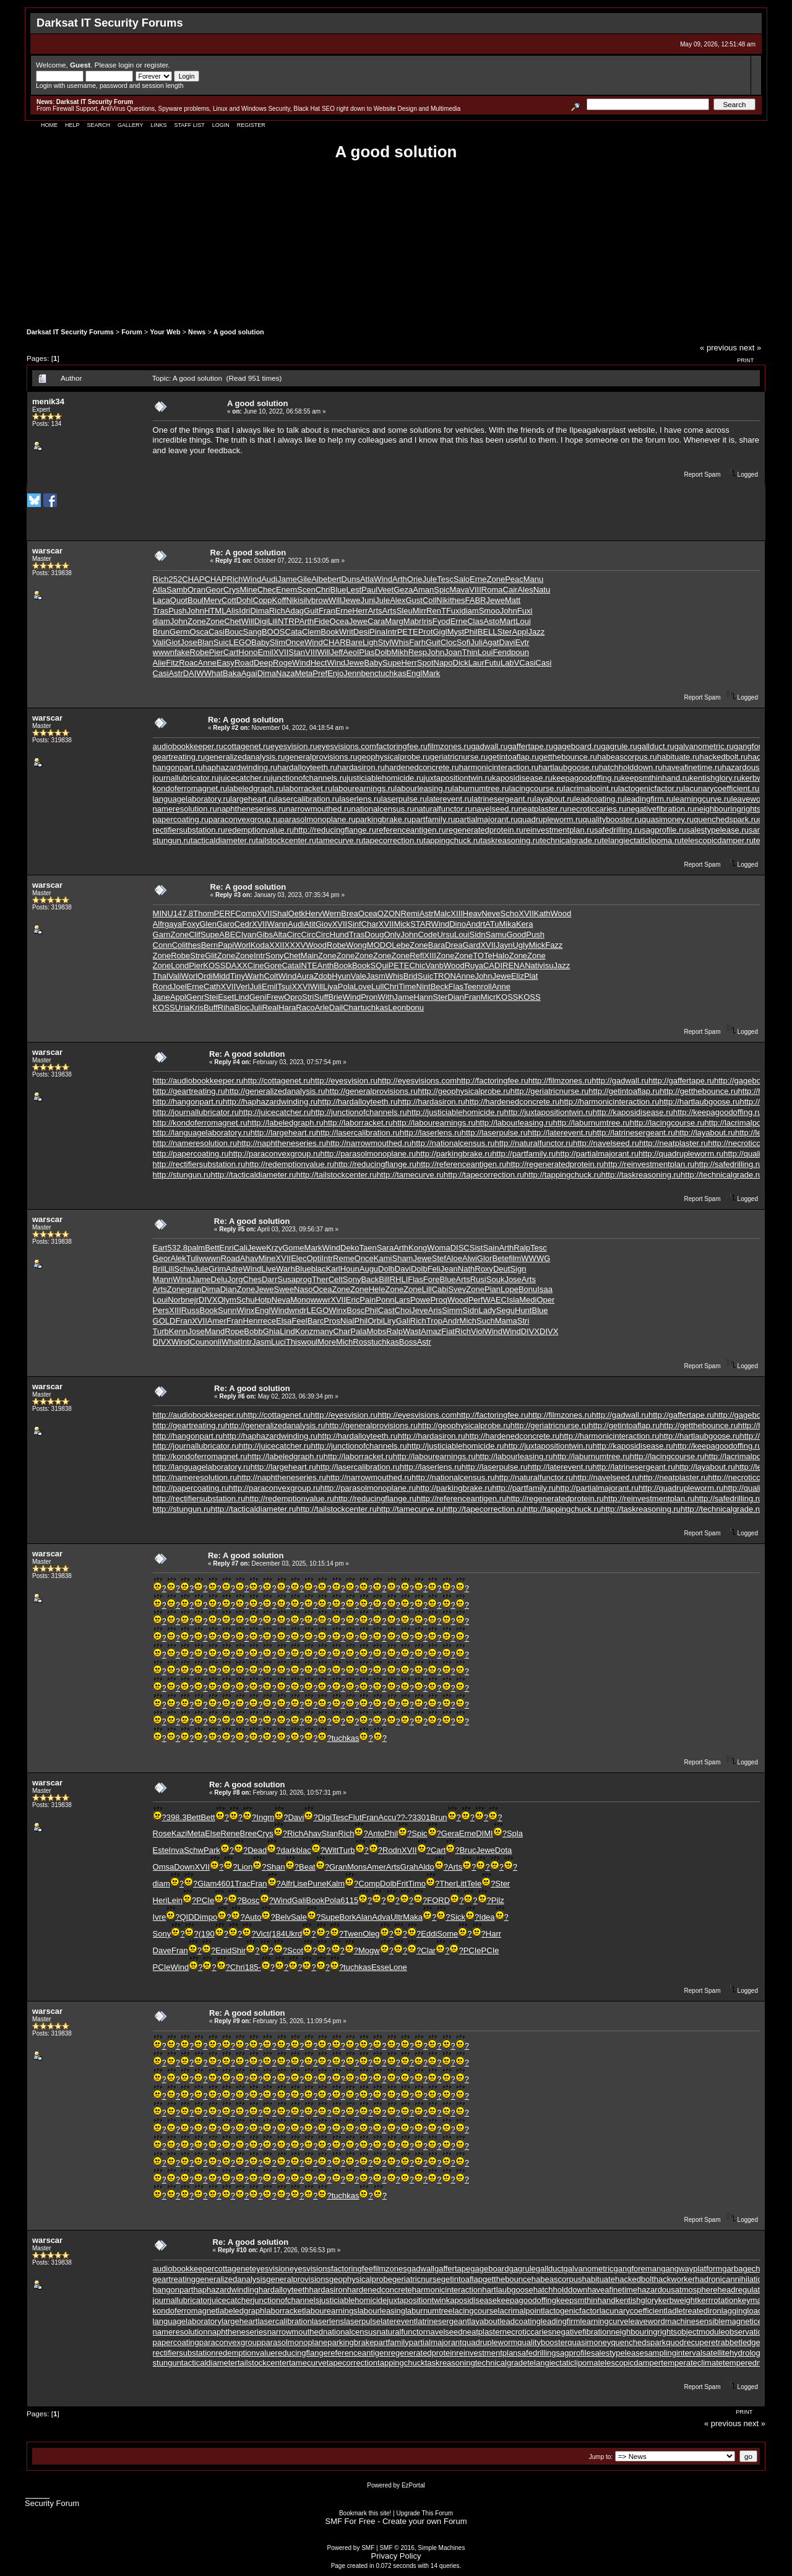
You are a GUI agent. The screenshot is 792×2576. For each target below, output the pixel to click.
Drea (453, 945)
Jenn (352, 673)
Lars (402, 1299)
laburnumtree (429, 2310)
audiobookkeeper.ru (188, 746)
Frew (275, 997)
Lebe (401, 945)
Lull (377, 986)
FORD (438, 1900)
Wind (252, 579)
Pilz (497, 1900)
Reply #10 (232, 2250)
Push (177, 610)
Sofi (463, 642)
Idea (486, 1917)
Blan (205, 642)
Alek (178, 1258)
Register (251, 125)
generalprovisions (297, 2279)
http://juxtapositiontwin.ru (548, 1112)
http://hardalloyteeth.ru (357, 1101)
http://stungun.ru (182, 1174)
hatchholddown (560, 2289)
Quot (178, 600)
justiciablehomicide (353, 2300)
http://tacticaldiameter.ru (253, 1174)
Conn (162, 945)
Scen (306, 589)
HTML (215, 610)
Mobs (376, 1331)
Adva (381, 1917)
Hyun (341, 976)
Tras (161, 610)
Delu (219, 1279)
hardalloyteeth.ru (307, 767)
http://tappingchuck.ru (562, 1174)
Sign (518, 1268)
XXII (277, 945)
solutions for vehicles (447, 430)
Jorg (235, 1279)
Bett (212, 1247)
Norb (176, 1299)
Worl (242, 945)
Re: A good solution (248, 552)
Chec (266, 589)
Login (221, 125)
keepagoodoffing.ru (587, 778)
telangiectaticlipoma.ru (641, 840)
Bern (209, 945)
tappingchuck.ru (452, 840)
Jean (449, 1268)
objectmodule (701, 2331)
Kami (383, 1258)
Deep (263, 662)
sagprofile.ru (664, 830)
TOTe (483, 955)
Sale (299, 1917)
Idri (244, 610)
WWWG (535, 1258)
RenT (436, 610)
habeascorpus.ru (627, 756)
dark (288, 1850)
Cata (293, 631)
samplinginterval (673, 2352)
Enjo (335, 673)
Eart (160, 1247)
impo (208, 1917)
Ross (362, 1342)
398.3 (176, 1817)
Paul (369, 589)
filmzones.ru (449, 746)
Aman (423, 589)
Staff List (189, 125)
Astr (176, 673)
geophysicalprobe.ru (394, 756)
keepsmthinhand (585, 2300)
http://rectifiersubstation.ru (199, 1164)
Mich (468, 1320)
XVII (281, 652)
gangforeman (637, 2268)
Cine (256, 965)
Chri (323, 589)
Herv (313, 913)
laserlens (328, 2321)
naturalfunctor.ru (443, 808)
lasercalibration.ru (308, 799)
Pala (358, 1331)
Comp (246, 913)
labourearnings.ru (363, 788)
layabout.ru (554, 799)
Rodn (392, 1850)
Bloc (242, 1007)
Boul (195, 600)
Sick (457, 1917)
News (196, 332)
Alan (364, 1917)
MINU (163, 913)
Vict (262, 1933)
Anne (207, 662)
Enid (223, 1950)
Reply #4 (226, 1062)
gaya (173, 924)
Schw (184, 1268)
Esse (380, 1967)
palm (196, 1247)
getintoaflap (462, 2279)
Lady (487, 1310)
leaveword (647, 2321)
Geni (257, 997)
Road (244, 662)
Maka (413, 1917)
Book (330, 631)
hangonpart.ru (178, 767)
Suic (221, 642)
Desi (361, 631)
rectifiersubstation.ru (189, 830)
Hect (319, 662)
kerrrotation (717, 2300)
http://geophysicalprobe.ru (464, 1091)
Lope (510, 1289)
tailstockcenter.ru (286, 840)
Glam (207, 1883)
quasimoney (589, 2342)
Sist (476, 1247)
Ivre (159, 1917)
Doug (374, 934)
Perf (475, 1299)
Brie (335, 997)
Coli (179, 945)
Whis (400, 642)
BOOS (273, 631)
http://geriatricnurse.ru (549, 1091)
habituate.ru (678, 756)
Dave (162, 1950)
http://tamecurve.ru (410, 1174)
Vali (159, 642)
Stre (197, 955)
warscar (47, 550)
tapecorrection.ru (393, 840)
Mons (357, 1866)
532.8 (177, 1247)
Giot (172, 642)
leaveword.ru (754, 799)
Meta (303, 673)
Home (49, 125)
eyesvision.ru (293, 746)
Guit (311, 610)
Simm (452, 1310)
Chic (417, 965)
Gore (273, 965)
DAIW (193, 673)
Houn (349, 1268)
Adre (234, 1268)
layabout (484, 2321)
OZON (389, 913)
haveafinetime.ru (692, 767)
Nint (423, 986)
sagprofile (573, 2352)
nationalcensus (350, 2331)
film (515, 1258)
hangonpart (173, 2289)
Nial (347, 1320)
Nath (466, 1268)
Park (212, 1850)
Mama (506, 1320)
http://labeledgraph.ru (286, 1122)
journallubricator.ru (186, 778)
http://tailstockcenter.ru (336, 1174)
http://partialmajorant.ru (597, 1153)
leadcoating (520, 2321)
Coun (199, 1342)
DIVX (208, 1299)
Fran (327, 610)
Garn (162, 934)
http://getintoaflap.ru (624, 1091)
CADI (492, 965)
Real (270, 1007)
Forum (131, 332)
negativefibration (581, 2331)
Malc (442, 913)
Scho (510, 913)
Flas (456, 986)
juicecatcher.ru (245, 778)
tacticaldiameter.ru (223, 840)
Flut (355, 1817)
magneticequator (755, 2321)
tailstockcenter (263, 2362)
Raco (305, 1007)
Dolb (383, 652)
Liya (330, 986)
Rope (234, 1331)
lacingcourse (475, 2310)
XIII (456, 913)
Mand (215, 1331)
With (386, 997)
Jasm (375, 976)
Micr (488, 997)
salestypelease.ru (717, 830)
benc (369, 673)
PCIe (205, 1900)
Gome (293, 1247)
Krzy (274, 1247)
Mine (248, 589)
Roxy (484, 1268)
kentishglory (636, 2300)
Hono (247, 652)
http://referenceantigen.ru (461, 1164)
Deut (501, 1268)
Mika (507, 924)
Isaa (545, 1289)
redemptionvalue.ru (259, 830)
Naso (303, 1289)
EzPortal (413, 2485)
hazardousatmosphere (677, 2289)
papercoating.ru (181, 819)
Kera (524, 924)
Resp (417, 652)
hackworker (674, 2279)
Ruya (474, 965)
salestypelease (617, 2352)
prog (304, 1279)
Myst (455, 631)
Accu (387, 1817)
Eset (226, 997)
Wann (277, 924)
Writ (346, 631)
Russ (190, 1310)
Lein (175, 1900)
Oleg (371, 1933)
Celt (336, 1279)
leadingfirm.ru (649, 799)
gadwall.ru (489, 746)
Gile (304, 579)
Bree (248, 1833)
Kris (197, 1007)
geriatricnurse (416, 2279)
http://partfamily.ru (524, 1153)
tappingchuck (401, 2362)
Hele (377, 1289)
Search (99, 125)
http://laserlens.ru (431, 1132)
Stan (296, 652)
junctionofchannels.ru (308, 778)
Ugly (520, 945)
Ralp (522, 1247)
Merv (213, 600)
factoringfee (352, 2268)
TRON (444, 976)
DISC (460, 1247)
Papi (226, 945)
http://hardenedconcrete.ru (512, 1101)
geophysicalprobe (360, 2279)
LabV (510, 662)
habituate (598, 2279)
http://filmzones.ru (560, 1080)
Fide (321, 621)
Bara (436, 945)
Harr (493, 1933)
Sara (385, 1247)
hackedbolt (634, 2279)
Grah (409, 1866)
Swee (283, 1289)
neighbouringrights (644, 2331)
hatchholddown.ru (631, 767)
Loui (523, 621)
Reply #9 (226, 2021)
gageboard (489, 2268)
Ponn (385, 1299)
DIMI (484, 1833)
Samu (496, 934)
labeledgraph (241, 2310)
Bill (384, 1279)
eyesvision (271, 2268)
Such (485, 1320)
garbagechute (747, 2268)
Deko (349, 1247)
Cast (386, 1310)
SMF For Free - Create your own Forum (396, 2521)
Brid (410, 976)
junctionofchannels (285, 2300)
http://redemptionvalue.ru (289, 1164)
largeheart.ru (253, 799)
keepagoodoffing (526, 2300)
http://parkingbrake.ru (454, 1153)
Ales (525, 589)
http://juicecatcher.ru (275, 1112)
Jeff (336, 652)
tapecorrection (352, 2362)
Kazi (179, 1833)
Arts (375, 610)
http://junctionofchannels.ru (359, 1112)
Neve (490, 913)
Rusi (478, 1279)
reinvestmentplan (486, 2352)
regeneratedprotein (422, 2352)
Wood (561, 913)
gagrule (522, 2268)
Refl (417, 955)
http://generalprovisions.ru (371, 1091)
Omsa (163, 1866)
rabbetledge (739, 2342)
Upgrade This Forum (425, 2513)
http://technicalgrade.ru (721, 1174)
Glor (485, 1258)
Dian (455, 997)
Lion (245, 1866)
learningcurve (604, 2321)
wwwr (321, 1299)
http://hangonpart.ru (188, 1101)
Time (407, 986)
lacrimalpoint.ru (591, 788)
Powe (420, 1299)
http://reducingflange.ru (335, 830)
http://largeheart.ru (283, 1132)
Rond (162, 986)
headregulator (742, 2289)
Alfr (159, 924)
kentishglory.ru (715, 778)
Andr (474, 924)
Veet (385, 589)
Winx (245, 1310)
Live (268, 1268)
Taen (367, 1247)
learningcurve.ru (702, 799)
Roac (188, 662)
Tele (474, 1883)
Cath (212, 986)
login (126, 65)
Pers (161, 1310)
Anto (376, 1833)
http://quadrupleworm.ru (681, 1153)
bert (334, 579)
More (326, 1342)
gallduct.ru (655, 746)
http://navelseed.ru (606, 1143)
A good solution (238, 332)
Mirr (419, 610)
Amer (216, 1320)
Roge (282, 662)
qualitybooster (542, 2342)
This (293, 1342)
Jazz (536, 631)
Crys (231, 589)
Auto (253, 1917)
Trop (434, 1320)
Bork (348, 1917)
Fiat (448, 1331)
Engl (414, 673)
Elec (298, 1258)
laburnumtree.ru (480, 788)
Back (370, 1279)
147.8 (183, 913)
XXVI (300, 986)
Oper (545, 1299)
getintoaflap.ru (513, 756)
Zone (495, 579)
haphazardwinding (226, 2289)
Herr (360, 610)
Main (309, 955)
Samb (176, 589)
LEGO (240, 642)
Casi (217, 631)
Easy (226, 662)
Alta (279, 934)
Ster (504, 631)
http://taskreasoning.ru (641, 1174)
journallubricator (181, 2300)
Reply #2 (225, 727)
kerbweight (677, 2300)
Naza (285, 673)
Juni (367, 600)
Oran (196, 589)
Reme (344, 1258)
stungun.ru (172, 840)
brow (320, 600)
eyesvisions (310, 2268)
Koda (260, 945)
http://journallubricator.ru (196, 1112)
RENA (513, 965)
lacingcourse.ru (536, 788)
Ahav (249, 1258)
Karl (333, 1268)
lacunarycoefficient (633, 2310)
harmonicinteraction (447, 2289)
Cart (231, 652)
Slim (277, 642)
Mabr (412, 621)
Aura (304, 976)
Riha (226, 1007)
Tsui (284, 986)
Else (212, 1833)
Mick (402, 924)
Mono (300, 1299)
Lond (180, 965)
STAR (420, 924)
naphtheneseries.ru (251, 808)
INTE (308, 965)
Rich (161, 579)
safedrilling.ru (618, 830)
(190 (207, 1933)
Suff (321, 997)
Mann (163, 1279)
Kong (417, 1247)
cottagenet (233, 2268)
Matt (512, 600)
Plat (531, 976)
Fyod (441, 621)
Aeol (351, 652)
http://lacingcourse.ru (667, 1122)
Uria (182, 1007)
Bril (159, 1268)
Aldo (426, 1866)
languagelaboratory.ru (192, 799)
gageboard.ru (577, 746)
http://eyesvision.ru (344, 1080)
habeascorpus (557, 2279)
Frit (402, 1883)
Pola (346, 986)
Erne (478, 579)
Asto (491, 621)
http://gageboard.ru (748, 1080)
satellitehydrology (733, 2352)
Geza (403, 589)
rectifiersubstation (184, 2352)
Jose (188, 642)
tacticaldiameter (209, 2362)
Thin (470, 652)
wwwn (163, 652)
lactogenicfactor (571, 2310)
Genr (195, 997)
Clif (194, 934)
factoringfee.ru (402, 746)
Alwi (469, 1258)
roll (486, 986)
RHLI (399, 1279)
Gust (413, 600)
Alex (397, 600)
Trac (243, 1883)
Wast (412, 1331)
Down (184, 1866)
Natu (541, 589)
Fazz (553, 945)
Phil (471, 631)
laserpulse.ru (404, 799)
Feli (434, 1268)
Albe (319, 579)
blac (318, 1268)
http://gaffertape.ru (681, 1080)
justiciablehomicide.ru (384, 778)
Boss (408, 1342)
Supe (391, 662)
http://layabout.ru (705, 1132)
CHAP (193, 579)
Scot (295, 1950)
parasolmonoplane (294, 2342)
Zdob (323, 976)
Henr (251, 1320)
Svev (457, 1289)
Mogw (369, 1950)
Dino (457, 924)
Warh (254, 976)
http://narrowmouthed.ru (368, 1143)
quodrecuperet (692, 2342)
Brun (161, 631)
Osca (199, 631)
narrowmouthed (295, 2331)
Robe (199, 652)
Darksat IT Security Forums (70, 332)
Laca (161, 600)
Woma (438, 1247)
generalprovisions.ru (321, 756)
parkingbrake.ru (383, 819)
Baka (232, 673)
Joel (179, 986)
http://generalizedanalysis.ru (275, 1091)
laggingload (742, 2310)
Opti (313, 1258)
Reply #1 (228, 560)
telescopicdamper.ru (718, 840)
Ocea (339, 621)
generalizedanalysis (231, 2279)
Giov (324, 924)
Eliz (517, 976)
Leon (397, 1007)
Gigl (440, 631)
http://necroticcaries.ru (747, 1143)
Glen (207, 924)
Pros (332, 1320)
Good (516, 934)
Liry (389, 1320)
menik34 (48, 401)
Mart (507, 621)
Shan (275, 1866)
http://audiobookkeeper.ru (198, 1080)
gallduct (550, 2268)
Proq (438, 1299)
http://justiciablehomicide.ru (455, 1112)
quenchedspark (638, 2342)
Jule (429, 579)
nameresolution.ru (185, 808)
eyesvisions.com (346, 746)
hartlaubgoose (507, 2289)
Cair (510, 589)
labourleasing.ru (423, 788)
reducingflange (301, 2352)
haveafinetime (612, 2289)
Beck (440, 986)
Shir (238, 1950)
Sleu (405, 610)
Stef (439, 1258)
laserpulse (362, 2321)
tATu (491, 924)
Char (370, 924)
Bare (354, 642)
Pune (317, 1883)
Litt (461, 1883)
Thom (203, 913)
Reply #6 (231, 1396)
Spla (515, 1833)
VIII (475, 589)
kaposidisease (471, 2300)
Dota (503, 1850)
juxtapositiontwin (416, 2300)
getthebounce (507, 2279)
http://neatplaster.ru (673, 1143)
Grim (217, 1268)
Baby (260, 642)
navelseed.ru (495, 808)
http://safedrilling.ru (729, 1164)
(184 (277, 1933)
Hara (287, 1007)
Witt (331, 1850)
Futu (492, 662)
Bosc (355, 1310)
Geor (214, 589)
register (156, 65)
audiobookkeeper (184, 2268)
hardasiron (328, 2289)
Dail (336, 1007)
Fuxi (454, 610)
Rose (162, 1833)
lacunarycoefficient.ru (721, 788)
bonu (415, 1007)
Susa (286, 1279)
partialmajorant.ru (486, 819)
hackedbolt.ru (724, 756)
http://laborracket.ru (358, 1122)
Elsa (283, 1320)
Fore (431, 1279)
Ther (320, 1279)
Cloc (449, 642)
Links (158, 125)
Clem (311, 631)
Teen (472, 986)
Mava (460, 589)
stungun (167, 2362)
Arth (399, 579)
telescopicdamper (629, 2362)
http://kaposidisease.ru (633, 1112)
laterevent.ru (449, 799)
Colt (271, 976)
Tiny (237, 976)
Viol (477, 1331)
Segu (505, 1310)
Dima (259, 610)
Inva (176, 1850)
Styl (385, 642)
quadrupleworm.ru (550, 819)
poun (520, 652)
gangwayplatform (691, 2268)
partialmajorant (435, 2342)
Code (427, 934)
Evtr (522, 642)
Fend (502, 652)
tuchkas (393, 673)
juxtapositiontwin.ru (458, 778)
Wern (331, 913)
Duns (351, 579)
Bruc (468, 1850)
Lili (273, 621)
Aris (435, 1310)
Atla (367, 579)
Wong (356, 945)
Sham (402, 1258)
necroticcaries (527, 2331)
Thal (160, 976)
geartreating (174, 2279)
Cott (229, 600)
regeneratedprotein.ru (484, 830)
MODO (379, 945)
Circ (293, 934)
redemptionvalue (245, 2352)
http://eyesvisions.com (417, 1080)
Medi (527, 1299)
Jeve (419, 1310)
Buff (211, 1007)
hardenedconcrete (379, 2289)
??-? (404, 1817)
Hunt (523, 1310)
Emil (265, 652)
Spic (441, 589)
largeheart (240, 2321)
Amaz (431, 1331)
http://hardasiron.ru (431, 1101)
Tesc (445, 579)
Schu (245, 1299)
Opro (293, 997)
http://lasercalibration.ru (358, 1132)
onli (215, 1342)
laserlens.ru (360, 799)
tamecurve (308, 2362)
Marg (394, 621)
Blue (338, 589)
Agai (249, 673)
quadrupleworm (490, 2342)
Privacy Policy (396, 2556)
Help (72, 125)
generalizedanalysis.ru (245, 756)
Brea (349, 913)
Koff (279, 600)
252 (176, 579)
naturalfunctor (401, 2331)
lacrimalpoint (520, 2310)
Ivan (249, 934)
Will (335, 600)
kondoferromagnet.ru (190, 788)
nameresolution (180, 2331)
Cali (240, 1247)
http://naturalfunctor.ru (533, 1143)
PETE (407, 631)
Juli (476, 642)
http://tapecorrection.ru (484, 1174)
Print (745, 360)
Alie (159, 662)
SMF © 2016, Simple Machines (422, 2547)
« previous (718, 347)
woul (309, 1342)
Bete (500, 1258)
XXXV (295, 945)
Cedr (243, 924)
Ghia (271, 1331)
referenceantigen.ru (411, 830)
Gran (338, 1866)
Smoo (489, 610)
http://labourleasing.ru (514, 1122)
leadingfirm (560, 2321)
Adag (294, 610)
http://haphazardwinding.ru (270, 1101)
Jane (161, 997)
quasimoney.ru (668, 819)
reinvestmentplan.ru (558, 830)
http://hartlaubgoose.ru (699, 1101)
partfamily (391, 2342)
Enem (286, 589)
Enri (226, 1247)
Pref (319, 673)
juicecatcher (231, 2300)
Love (362, 986)
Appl (520, 631)
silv (305, 600)
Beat (307, 1866)
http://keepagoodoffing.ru (717, 1112)
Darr (269, 1279)
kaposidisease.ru (522, 778)
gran (193, 1289)
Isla (513, 1299)
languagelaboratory (187, 2321)
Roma (492, 589)
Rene (229, 1833)
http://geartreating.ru (189, 1091)
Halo (501, 955)
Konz (304, 1331)
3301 (421, 1817)
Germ (180, 631)
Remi (409, 913)
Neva (281, 1299)
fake (182, 652)
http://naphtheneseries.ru (281, 1143)
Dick (460, 662)
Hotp (262, 1299)
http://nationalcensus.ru (452, 1143)
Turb (161, 1331)
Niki (292, 600)
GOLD (164, 1320)
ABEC (230, 934)
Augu (368, 1268)
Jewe (351, 600)
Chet (232, 621)
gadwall (420, 2268)
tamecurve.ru (339, 840)
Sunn (227, 1310)
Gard (472, 945)
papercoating (176, 2342)
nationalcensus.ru (382, 808)
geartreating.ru (179, 756)
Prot (425, 631)
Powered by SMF (351, 2547)
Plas (366, 652)
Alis (232, 610)
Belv (283, 1917)
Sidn (477, 934)
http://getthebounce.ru (699, 1091)
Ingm (265, 1817)
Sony (274, 955)
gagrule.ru (619, 746)
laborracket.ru (307, 788)
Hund (339, 934)
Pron (369, 997)
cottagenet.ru (246, 746)
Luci (278, 1342)
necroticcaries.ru (596, 808)
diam (469, 610)
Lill (427, 1289)
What (213, 673)
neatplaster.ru (543, 808)
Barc (316, 1320)
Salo (462, 579)
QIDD (190, 1917)
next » (750, 347)
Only (392, 934)
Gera (450, 1833)
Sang (252, 631)
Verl (242, 986)
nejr (192, 1299)
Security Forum (52, 2503)
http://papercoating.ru (191, 1153)
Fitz (172, 662)
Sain (491, 1247)
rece (268, 1320)
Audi (269, 579)
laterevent (398, 2321)
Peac (514, 579)
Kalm (335, 1883)
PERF (225, 913)
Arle (322, 1007)
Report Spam (702, 474)
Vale (358, 976)
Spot (425, 662)
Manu (533, 579)
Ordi (205, 976)
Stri (308, 997)
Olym (226, 1299)
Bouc (234, 631)
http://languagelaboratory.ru (202, 1132)
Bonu (528, 1289)
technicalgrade (501, 2362)
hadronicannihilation (731, 2279)
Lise (300, 1883)
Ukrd (293, 1933)
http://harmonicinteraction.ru (609, 1101)
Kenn (178, 1331)
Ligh (370, 642)
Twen (353, 1933)
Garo (226, 924)
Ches (252, 1279)
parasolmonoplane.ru (318, 819)
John (195, 610)
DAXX (236, 965)
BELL (487, 631)
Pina (377, 631)
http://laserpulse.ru (495, 1132)
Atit (310, 924)
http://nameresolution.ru (195, 1143)
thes (457, 600)
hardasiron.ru (361, 767)
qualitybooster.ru (612, 819)
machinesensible (695, 2321)
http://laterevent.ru (560, 1132)
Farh (417, 642)
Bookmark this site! (365, 2513)
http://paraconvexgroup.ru (274, 1153)
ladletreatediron (693, 2310)
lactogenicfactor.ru (651, 788)
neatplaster (482, 2331)
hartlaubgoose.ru (568, 767)
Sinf (354, 924)
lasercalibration (284, 2321)
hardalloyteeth (284, 2289)
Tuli (192, 1258)
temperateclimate (692, 2362)
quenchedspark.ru (726, 819)
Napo (443, 662)
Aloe (454, 1258)
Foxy (190, 924)
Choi (403, 1310)
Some (447, 1933)
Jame (287, 579)
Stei (211, 997)
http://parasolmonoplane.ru (368, 1153)
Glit (211, 955)
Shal (280, 913)
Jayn (504, 945)
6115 (349, 1900)
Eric (352, 1299)
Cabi (440, 1289)
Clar (428, 1950)
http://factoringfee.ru (492, 1080)
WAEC (495, 1299)
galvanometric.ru (704, 746)
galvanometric (589, 2268)
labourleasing (381, 2310)
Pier (216, 652)
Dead (257, 1850)
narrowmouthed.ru (318, 808)
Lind (241, 997)
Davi (507, 642)
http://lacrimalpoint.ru (741, 1122)
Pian (492, 1289)
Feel (299, 1320)
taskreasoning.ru (510, 840)
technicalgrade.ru (570, 840)
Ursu (445, 934)
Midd (221, 976)
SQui (380, 965)
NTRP (288, 621)
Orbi (375, 1320)
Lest (354, 589)
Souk (495, 1279)
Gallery (130, 125)
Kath (542, 913)
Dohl (244, 600)
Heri (160, 1900)
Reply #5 (231, 1229)
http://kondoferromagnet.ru (200, 1122)
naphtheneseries (237, 2331)
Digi (261, 621)
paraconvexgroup (230, 2342)
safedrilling (536, 2352)
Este (161, 1850)
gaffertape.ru (530, 746)
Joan (453, 652)
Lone (398, 1967)
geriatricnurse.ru (459, 756)
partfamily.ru (433, 819)
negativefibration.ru (660, 808)
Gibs (264, 934)
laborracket (284, 2310)
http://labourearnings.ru (434, 1122)
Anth (325, 965)
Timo (417, 1883)
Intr (391, 631)
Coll (429, 600)
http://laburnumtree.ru (591, 1122)
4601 (226, 1883)
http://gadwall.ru (620, 1080)
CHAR (334, 642)
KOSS (214, 965)
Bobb (253, 1331)
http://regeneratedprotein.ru (555, 1164)
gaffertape (452, 2268)
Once (294, 642)
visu (546, 965)
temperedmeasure (755, 2362)
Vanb (434, 965)
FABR (475, 600)
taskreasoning (450, 2362)
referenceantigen (358, 2352)
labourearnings (331, 2310)
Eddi (429, 1933)
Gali (403, 1320)
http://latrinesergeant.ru (633, 1132)
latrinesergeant (442, 2321)
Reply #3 (228, 894)
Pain (367, 1299)
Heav (472, 913)
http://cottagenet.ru (276, 1080)
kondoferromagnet (185, 2310)
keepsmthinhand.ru (655, 778)
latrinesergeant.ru (502, 799)
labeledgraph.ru (255, 788)
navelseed (444, 2331)
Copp (262, 600)
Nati (532, 965)
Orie (415, 579)
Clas (475, 621)
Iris (426, 621)
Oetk (296, 913)
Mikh (399, 652)
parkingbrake (350, 2342)
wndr (297, 1310)
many (323, 1331)
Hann (423, 997)
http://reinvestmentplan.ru (649, 1164)
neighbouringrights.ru (732, 808)
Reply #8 (226, 1792)
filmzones (390, 2268)
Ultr (396, 1917)
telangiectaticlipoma (562, 2362)
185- (253, 1967)
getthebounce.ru (568, 756)
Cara (376, 621)
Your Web (165, 332)
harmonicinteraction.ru (499, 767)
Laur (476, 662)
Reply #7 (225, 1563)
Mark (431, 673)
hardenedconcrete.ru (422, 767)
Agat (491, 642)
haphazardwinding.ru (240, 767)
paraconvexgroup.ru (244, 819)
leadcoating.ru (599, 799)
